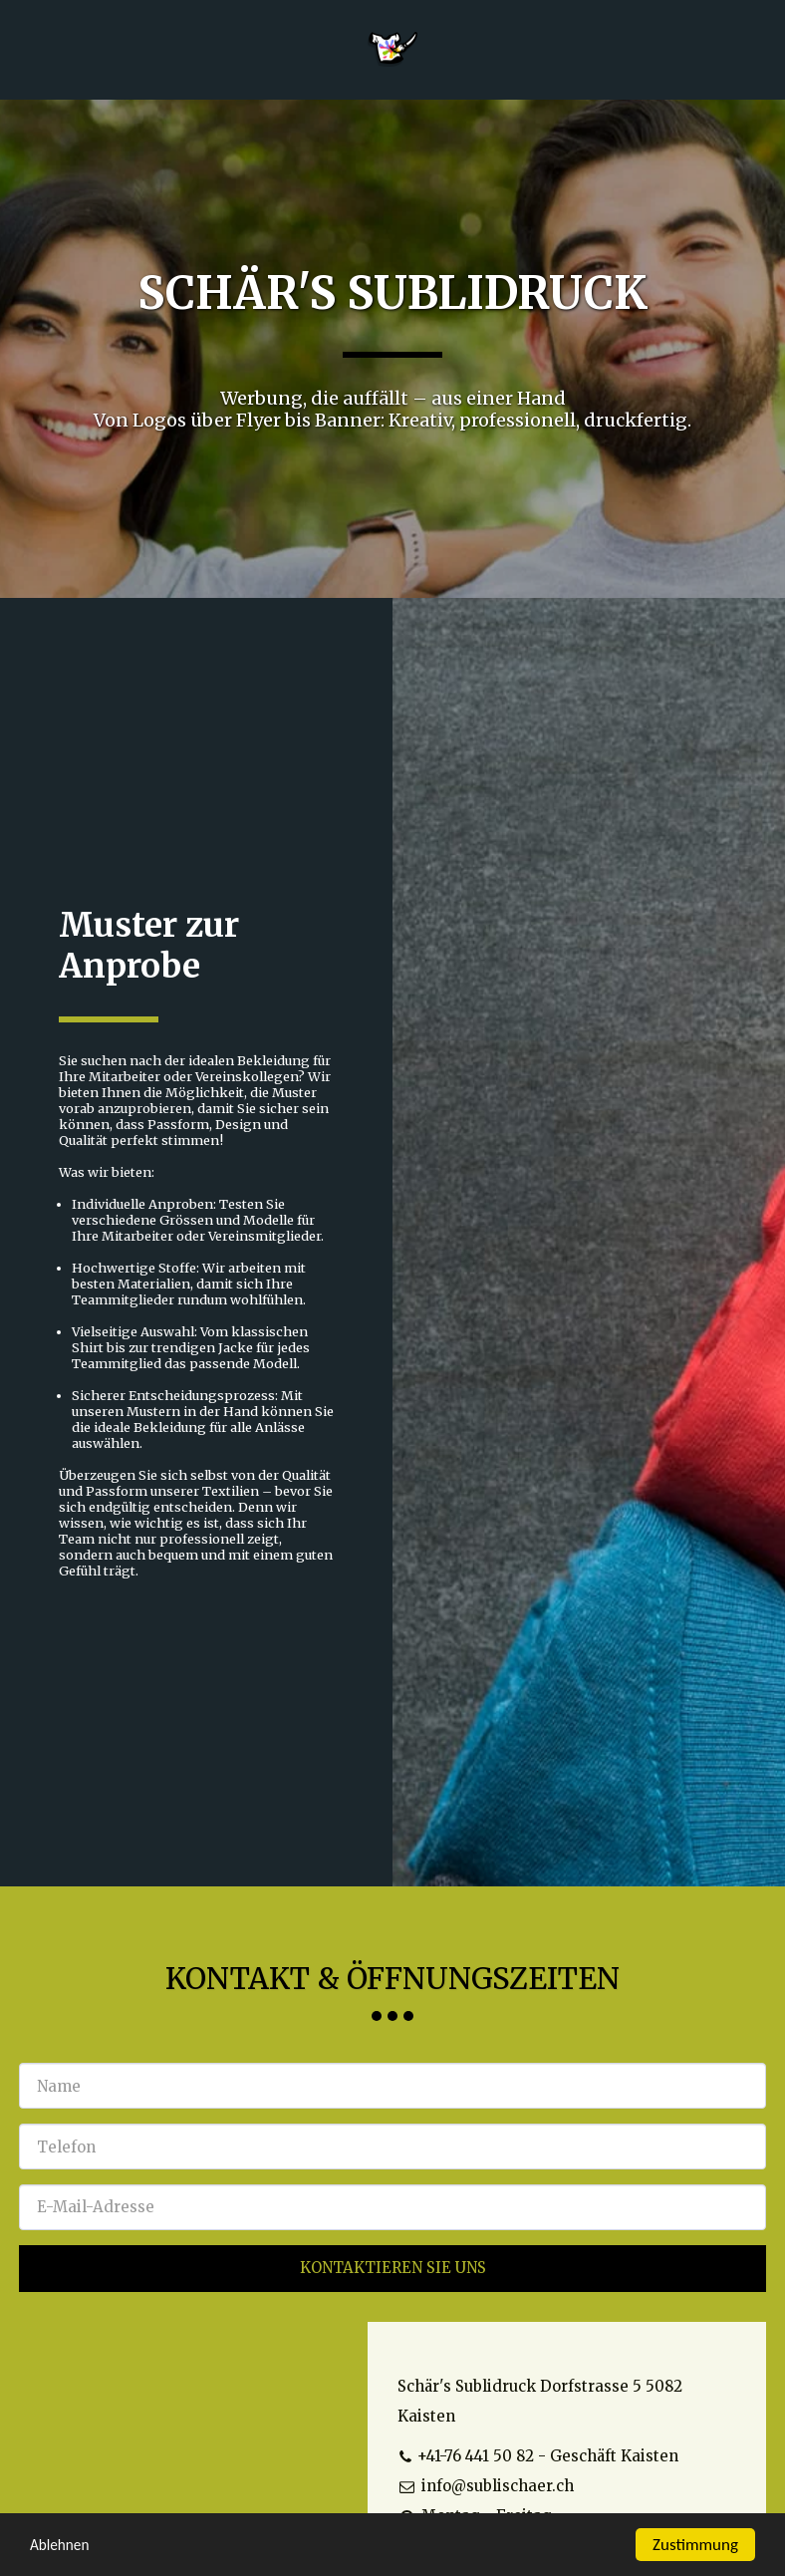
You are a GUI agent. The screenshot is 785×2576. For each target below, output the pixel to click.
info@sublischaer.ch (485, 2485)
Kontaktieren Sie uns (393, 2267)
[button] (22, 48)
